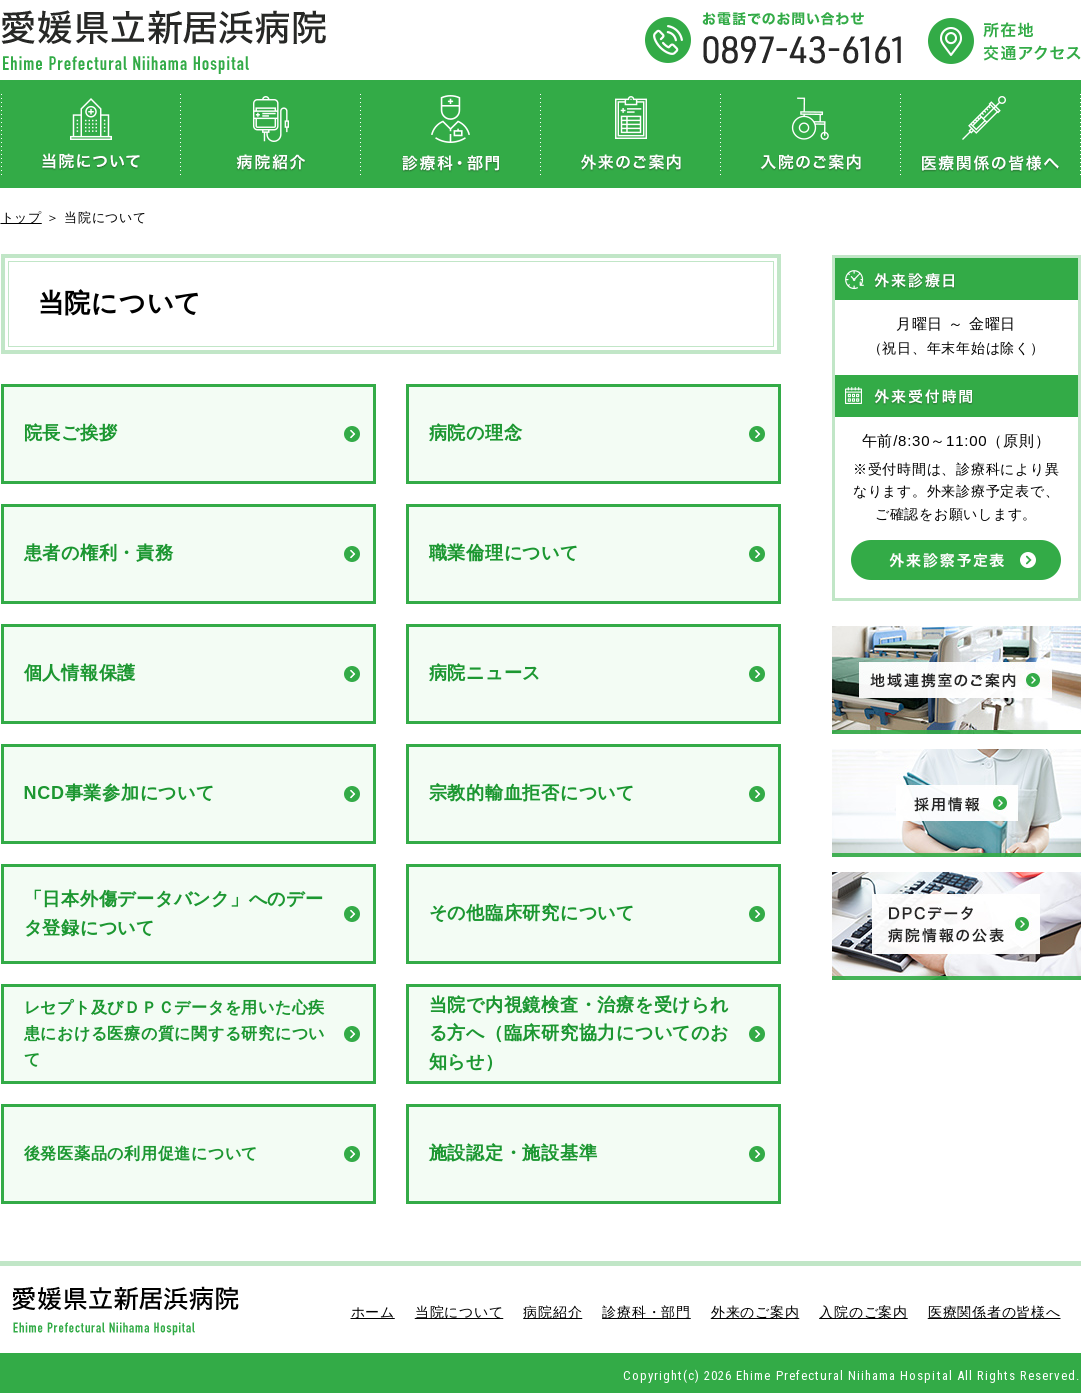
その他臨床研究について (532, 913)
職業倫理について (504, 553)
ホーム (373, 1312)
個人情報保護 (80, 673)
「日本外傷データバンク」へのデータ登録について (174, 913)
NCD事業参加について (119, 793)
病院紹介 (271, 134)
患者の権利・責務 (99, 553)
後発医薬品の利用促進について (141, 1153)
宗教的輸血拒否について (532, 793)
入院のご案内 (811, 134)
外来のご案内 (631, 134)
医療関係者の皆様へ (991, 134)
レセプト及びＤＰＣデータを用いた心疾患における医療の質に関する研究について (175, 1033)
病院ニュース (485, 673)
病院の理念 (476, 433)
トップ (21, 217)
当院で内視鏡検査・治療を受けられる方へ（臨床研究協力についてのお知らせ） (579, 1034)
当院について (91, 134)
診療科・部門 (451, 134)
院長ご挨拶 (71, 433)
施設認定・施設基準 (513, 1153)
